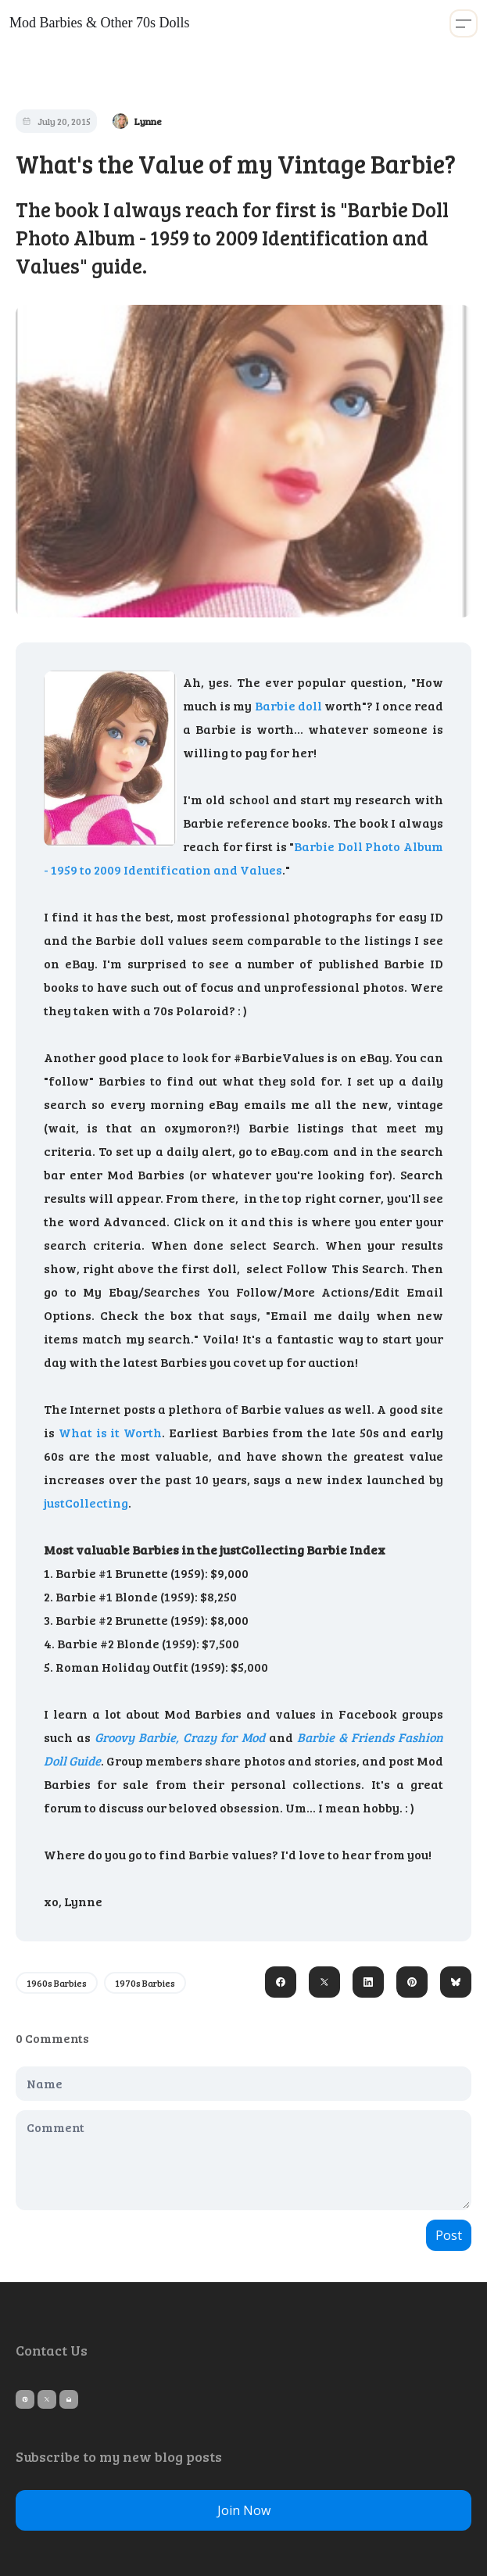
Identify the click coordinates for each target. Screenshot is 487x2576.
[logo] (99, 23)
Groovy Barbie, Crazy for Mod (179, 1737)
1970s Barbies (145, 1983)
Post (448, 2235)
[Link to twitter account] (47, 2399)
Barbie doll (289, 705)
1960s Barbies (57, 1983)
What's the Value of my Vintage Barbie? (236, 164)
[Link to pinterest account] (25, 2399)
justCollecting (86, 1502)
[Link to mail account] (68, 2399)
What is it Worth (110, 1432)
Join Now (243, 2510)
